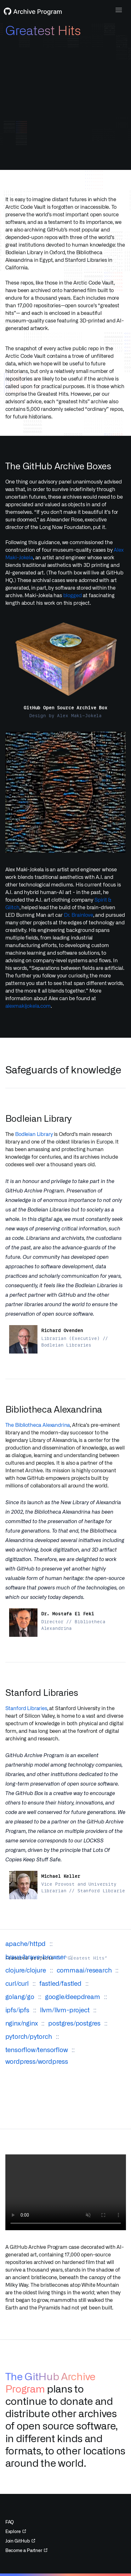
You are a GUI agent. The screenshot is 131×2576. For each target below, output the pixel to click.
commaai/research (84, 1968)
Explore (15, 2531)
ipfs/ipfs (17, 2007)
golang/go (19, 1994)
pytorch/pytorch (28, 2034)
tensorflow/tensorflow (36, 2047)
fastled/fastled (60, 1981)
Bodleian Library (34, 1134)
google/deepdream (72, 1994)
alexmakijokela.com (28, 1005)
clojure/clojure (25, 1968)
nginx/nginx (21, 2021)
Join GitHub (20, 2540)
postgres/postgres (74, 2021)
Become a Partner (26, 2550)
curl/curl (17, 1981)
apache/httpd (25, 1941)
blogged (72, 595)
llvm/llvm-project (65, 2007)
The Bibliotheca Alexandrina (37, 1424)
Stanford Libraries (26, 1708)
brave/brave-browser (35, 1954)
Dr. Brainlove (78, 914)
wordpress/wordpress (36, 2059)
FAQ (9, 2521)
